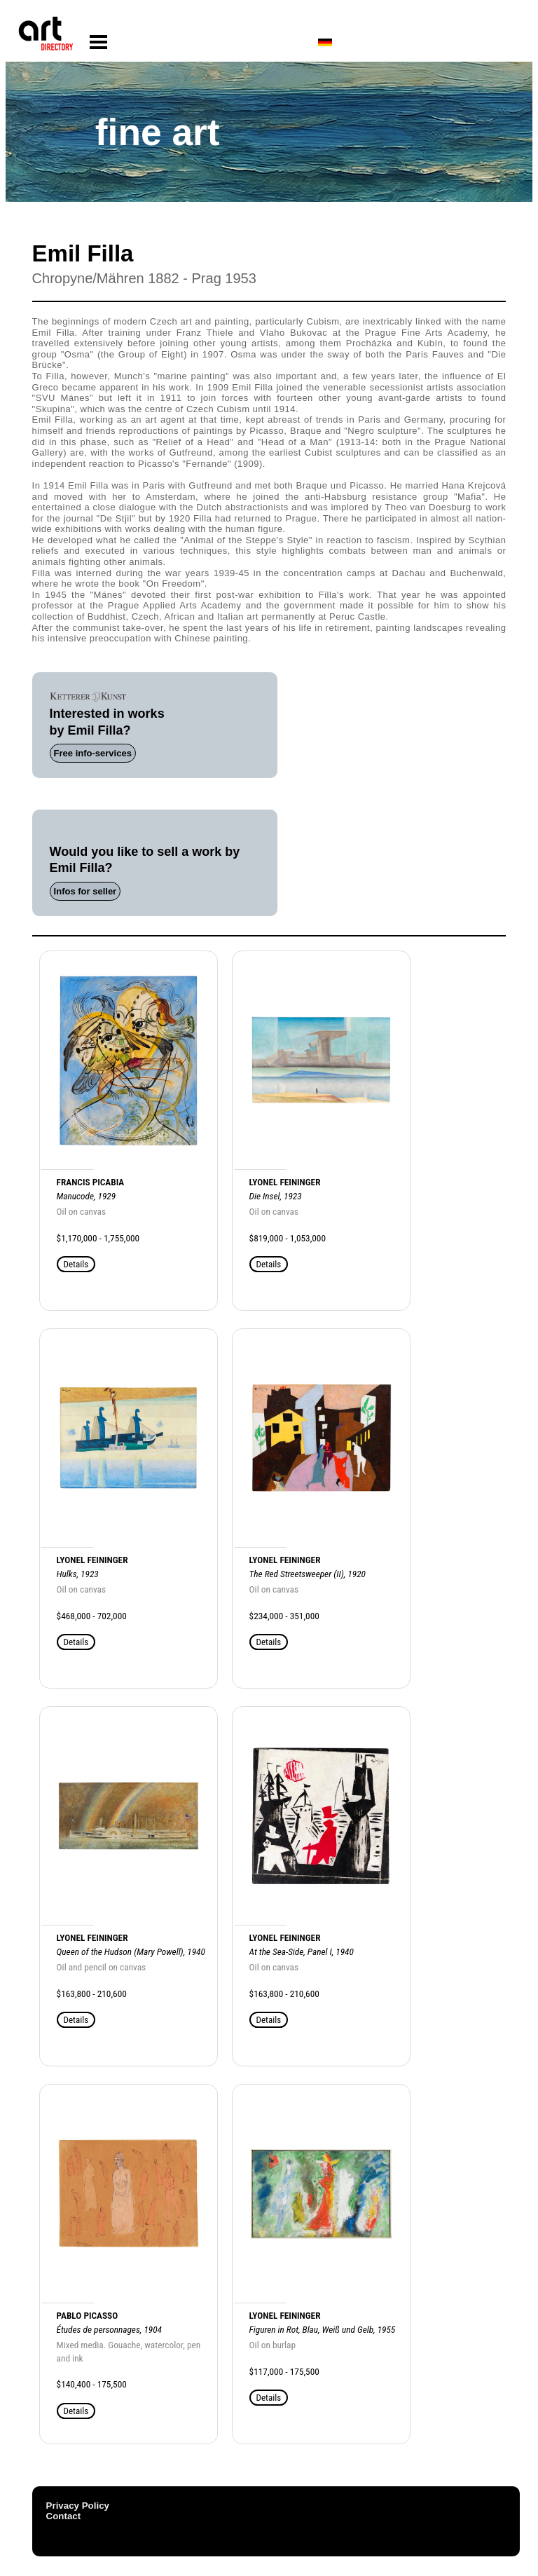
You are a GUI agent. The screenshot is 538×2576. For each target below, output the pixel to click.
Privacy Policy (77, 2505)
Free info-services (93, 753)
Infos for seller (85, 891)
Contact (63, 2516)
